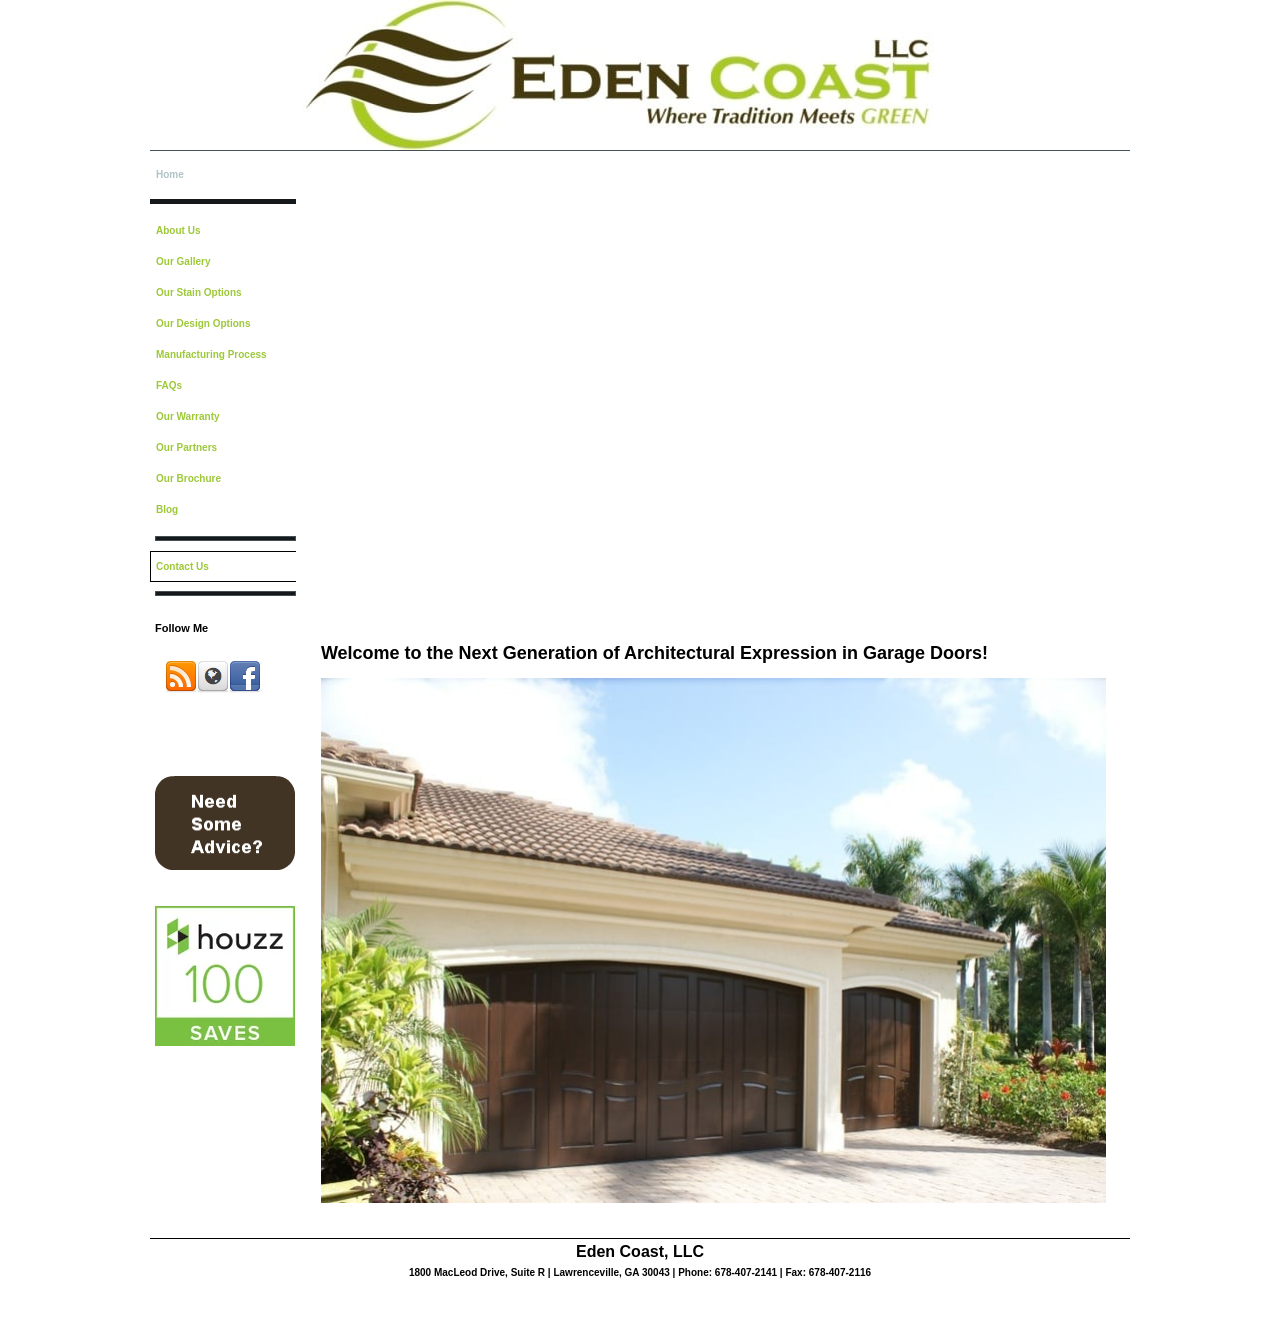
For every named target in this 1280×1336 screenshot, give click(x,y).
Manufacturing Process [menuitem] (211, 354)
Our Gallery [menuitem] (183, 261)
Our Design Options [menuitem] (203, 323)
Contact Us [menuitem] (182, 566)
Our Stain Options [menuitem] (199, 292)
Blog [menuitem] (167, 509)
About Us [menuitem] (178, 230)
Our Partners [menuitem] (186, 447)
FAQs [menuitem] (169, 385)
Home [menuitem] (170, 174)
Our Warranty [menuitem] (188, 416)
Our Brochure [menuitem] (188, 478)
